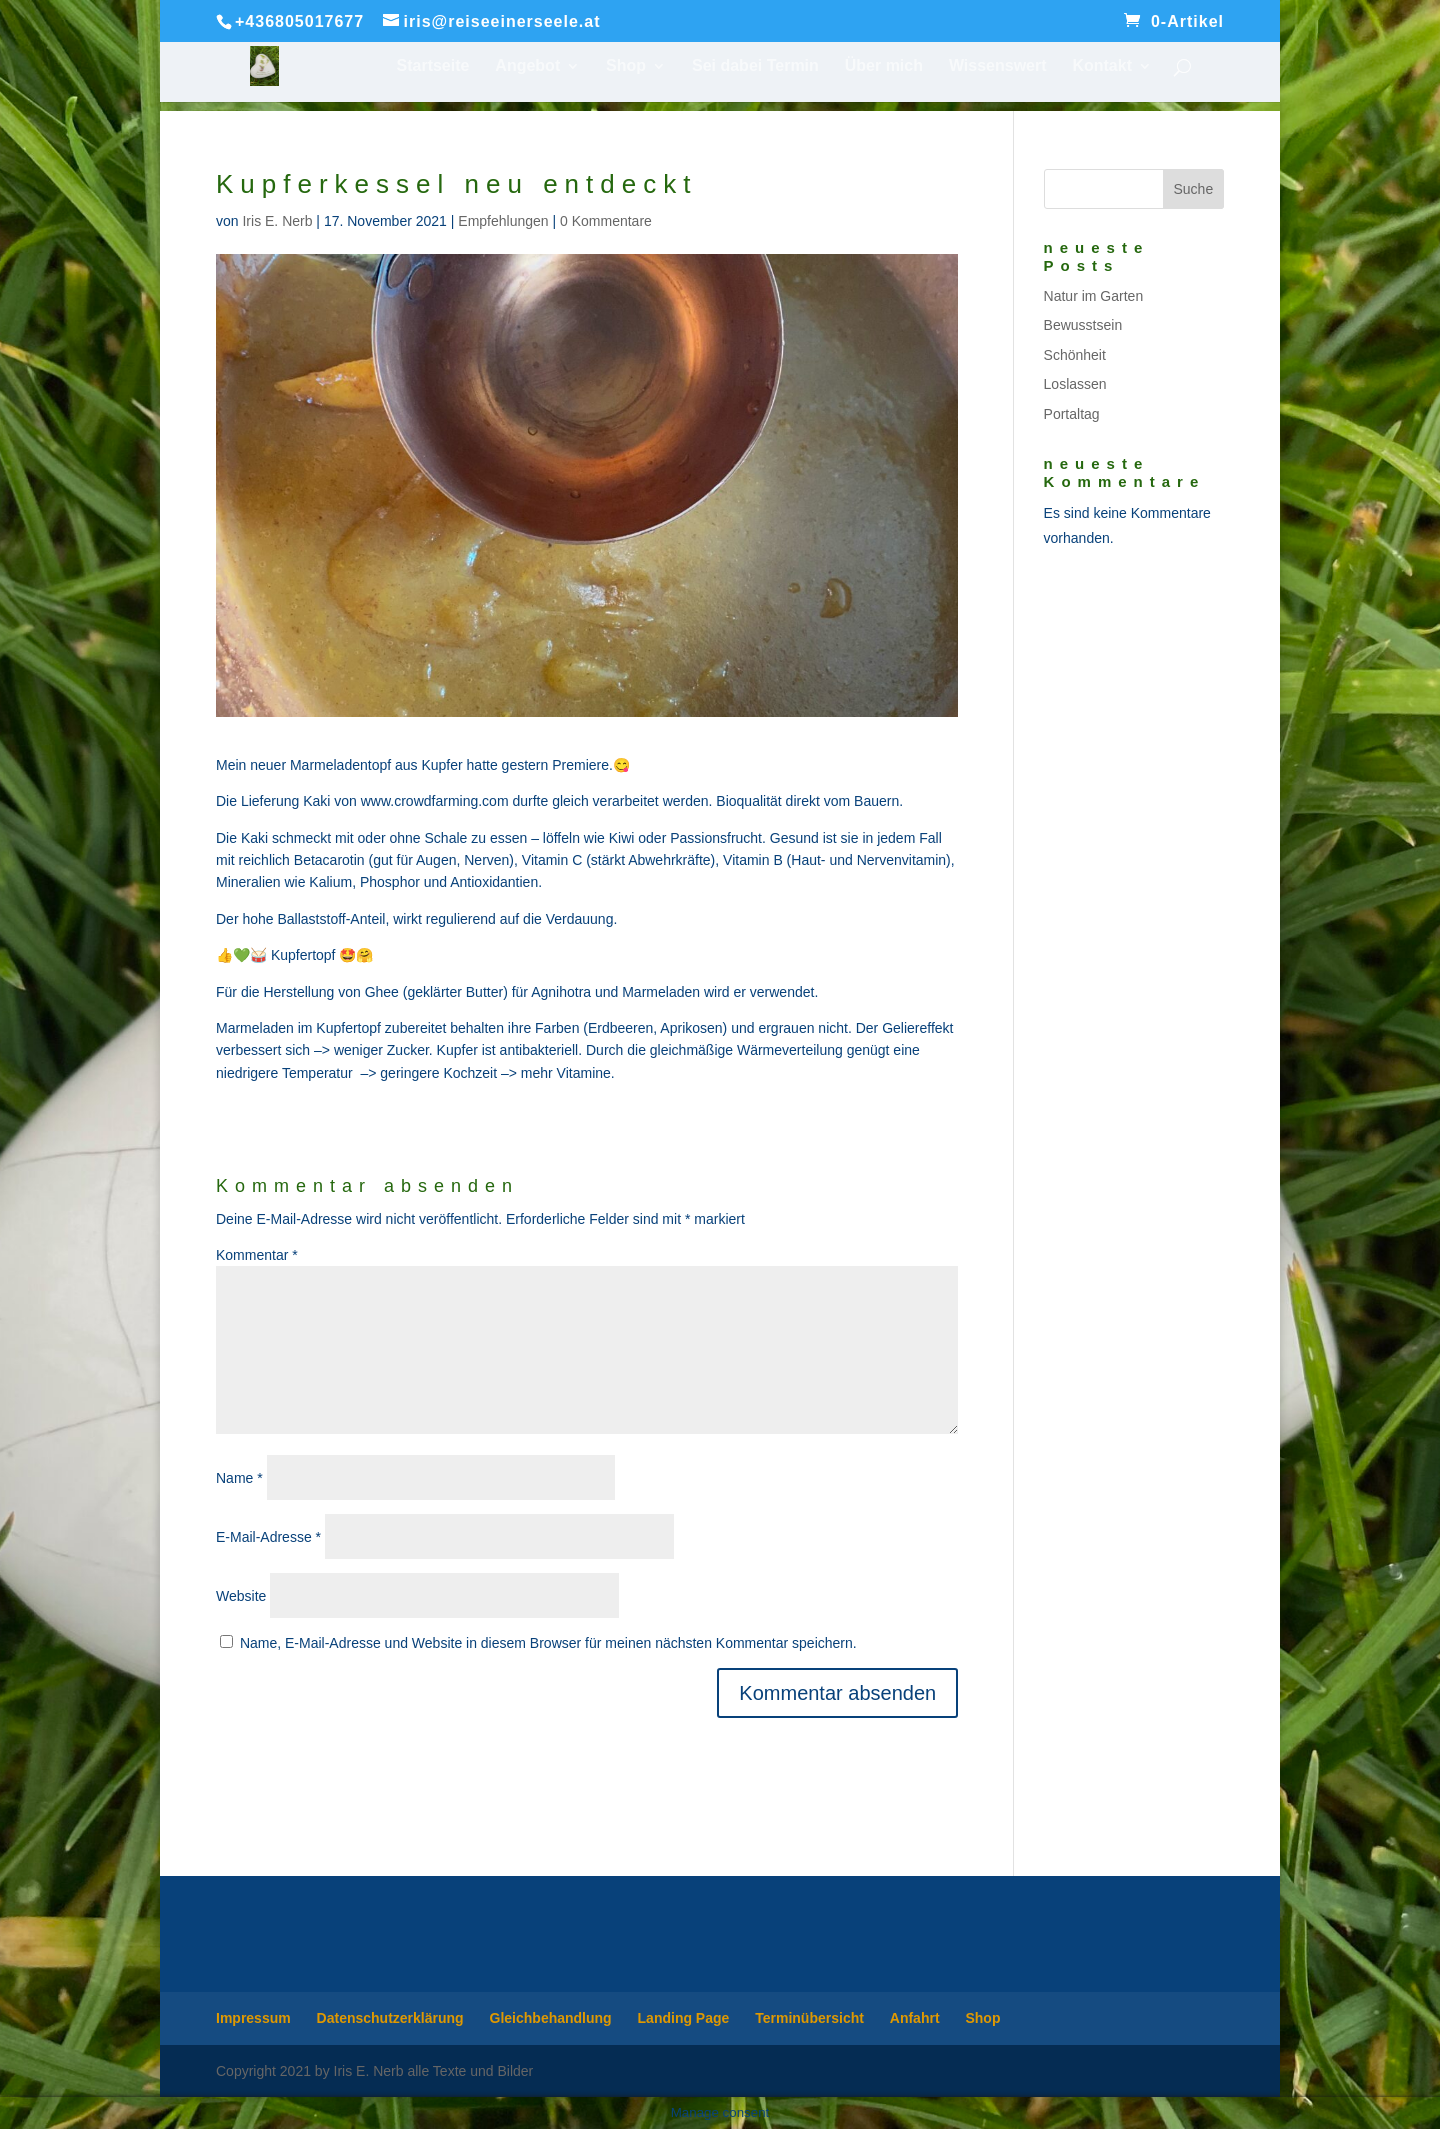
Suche (1193, 189)
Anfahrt (915, 2018)
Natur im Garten (1094, 296)
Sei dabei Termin (755, 66)
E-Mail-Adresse (268, 1537)
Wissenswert (998, 66)
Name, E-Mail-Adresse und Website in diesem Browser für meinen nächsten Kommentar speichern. (548, 1643)
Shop (626, 66)
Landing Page (684, 2018)
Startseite (433, 66)
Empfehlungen (503, 221)
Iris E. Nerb (277, 221)
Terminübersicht (809, 2018)
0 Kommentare (606, 221)
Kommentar (257, 1255)
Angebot (527, 66)
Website (241, 1596)
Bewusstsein (1083, 325)
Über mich (884, 66)
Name (239, 1478)
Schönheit (1075, 355)
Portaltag (1072, 414)
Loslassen (1075, 384)
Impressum (253, 2018)
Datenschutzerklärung (390, 2018)
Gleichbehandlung (551, 2018)
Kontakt (1102, 66)
